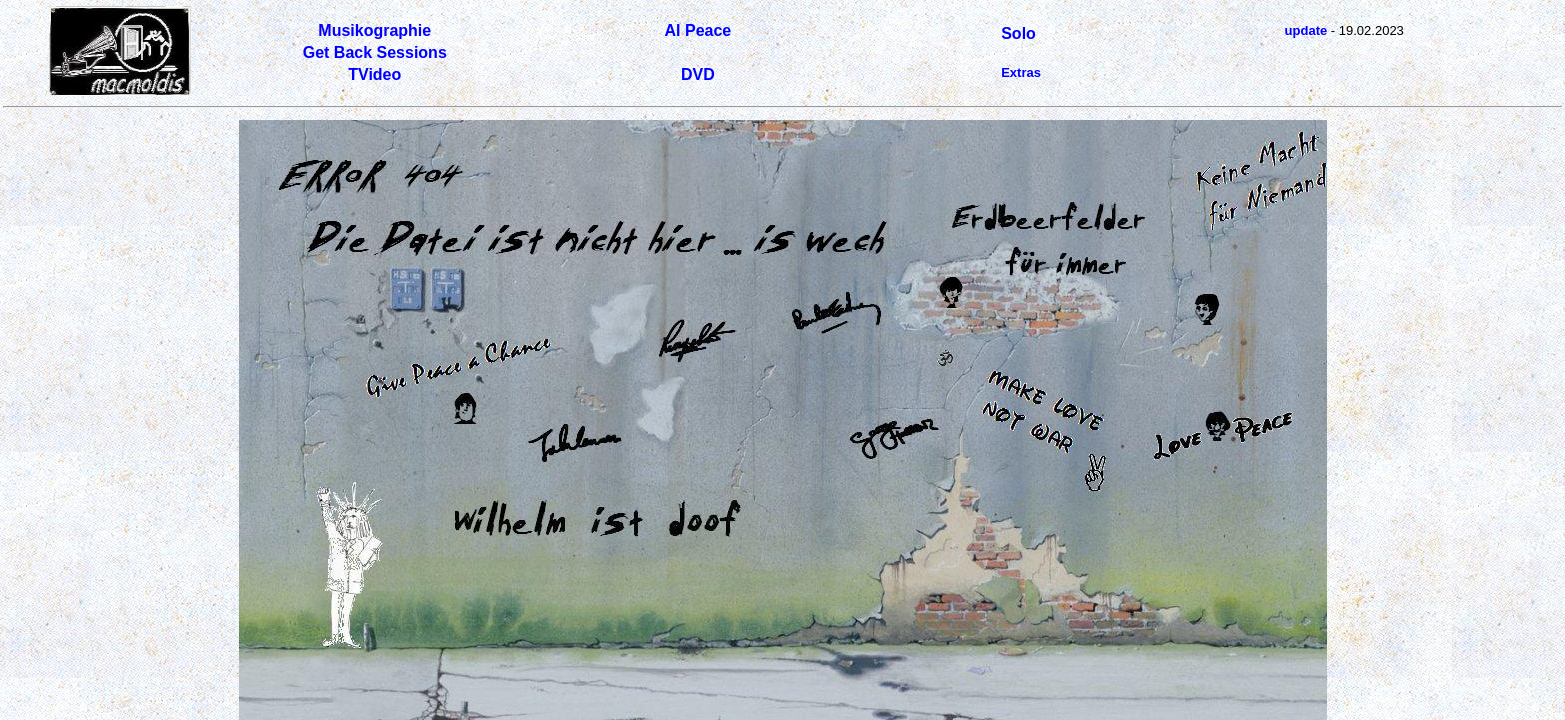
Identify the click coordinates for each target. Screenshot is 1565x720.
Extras (1021, 72)
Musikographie (374, 30)
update (1306, 30)
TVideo (374, 74)
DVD (698, 74)
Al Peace (698, 30)
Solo (1018, 33)
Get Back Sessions (375, 52)
